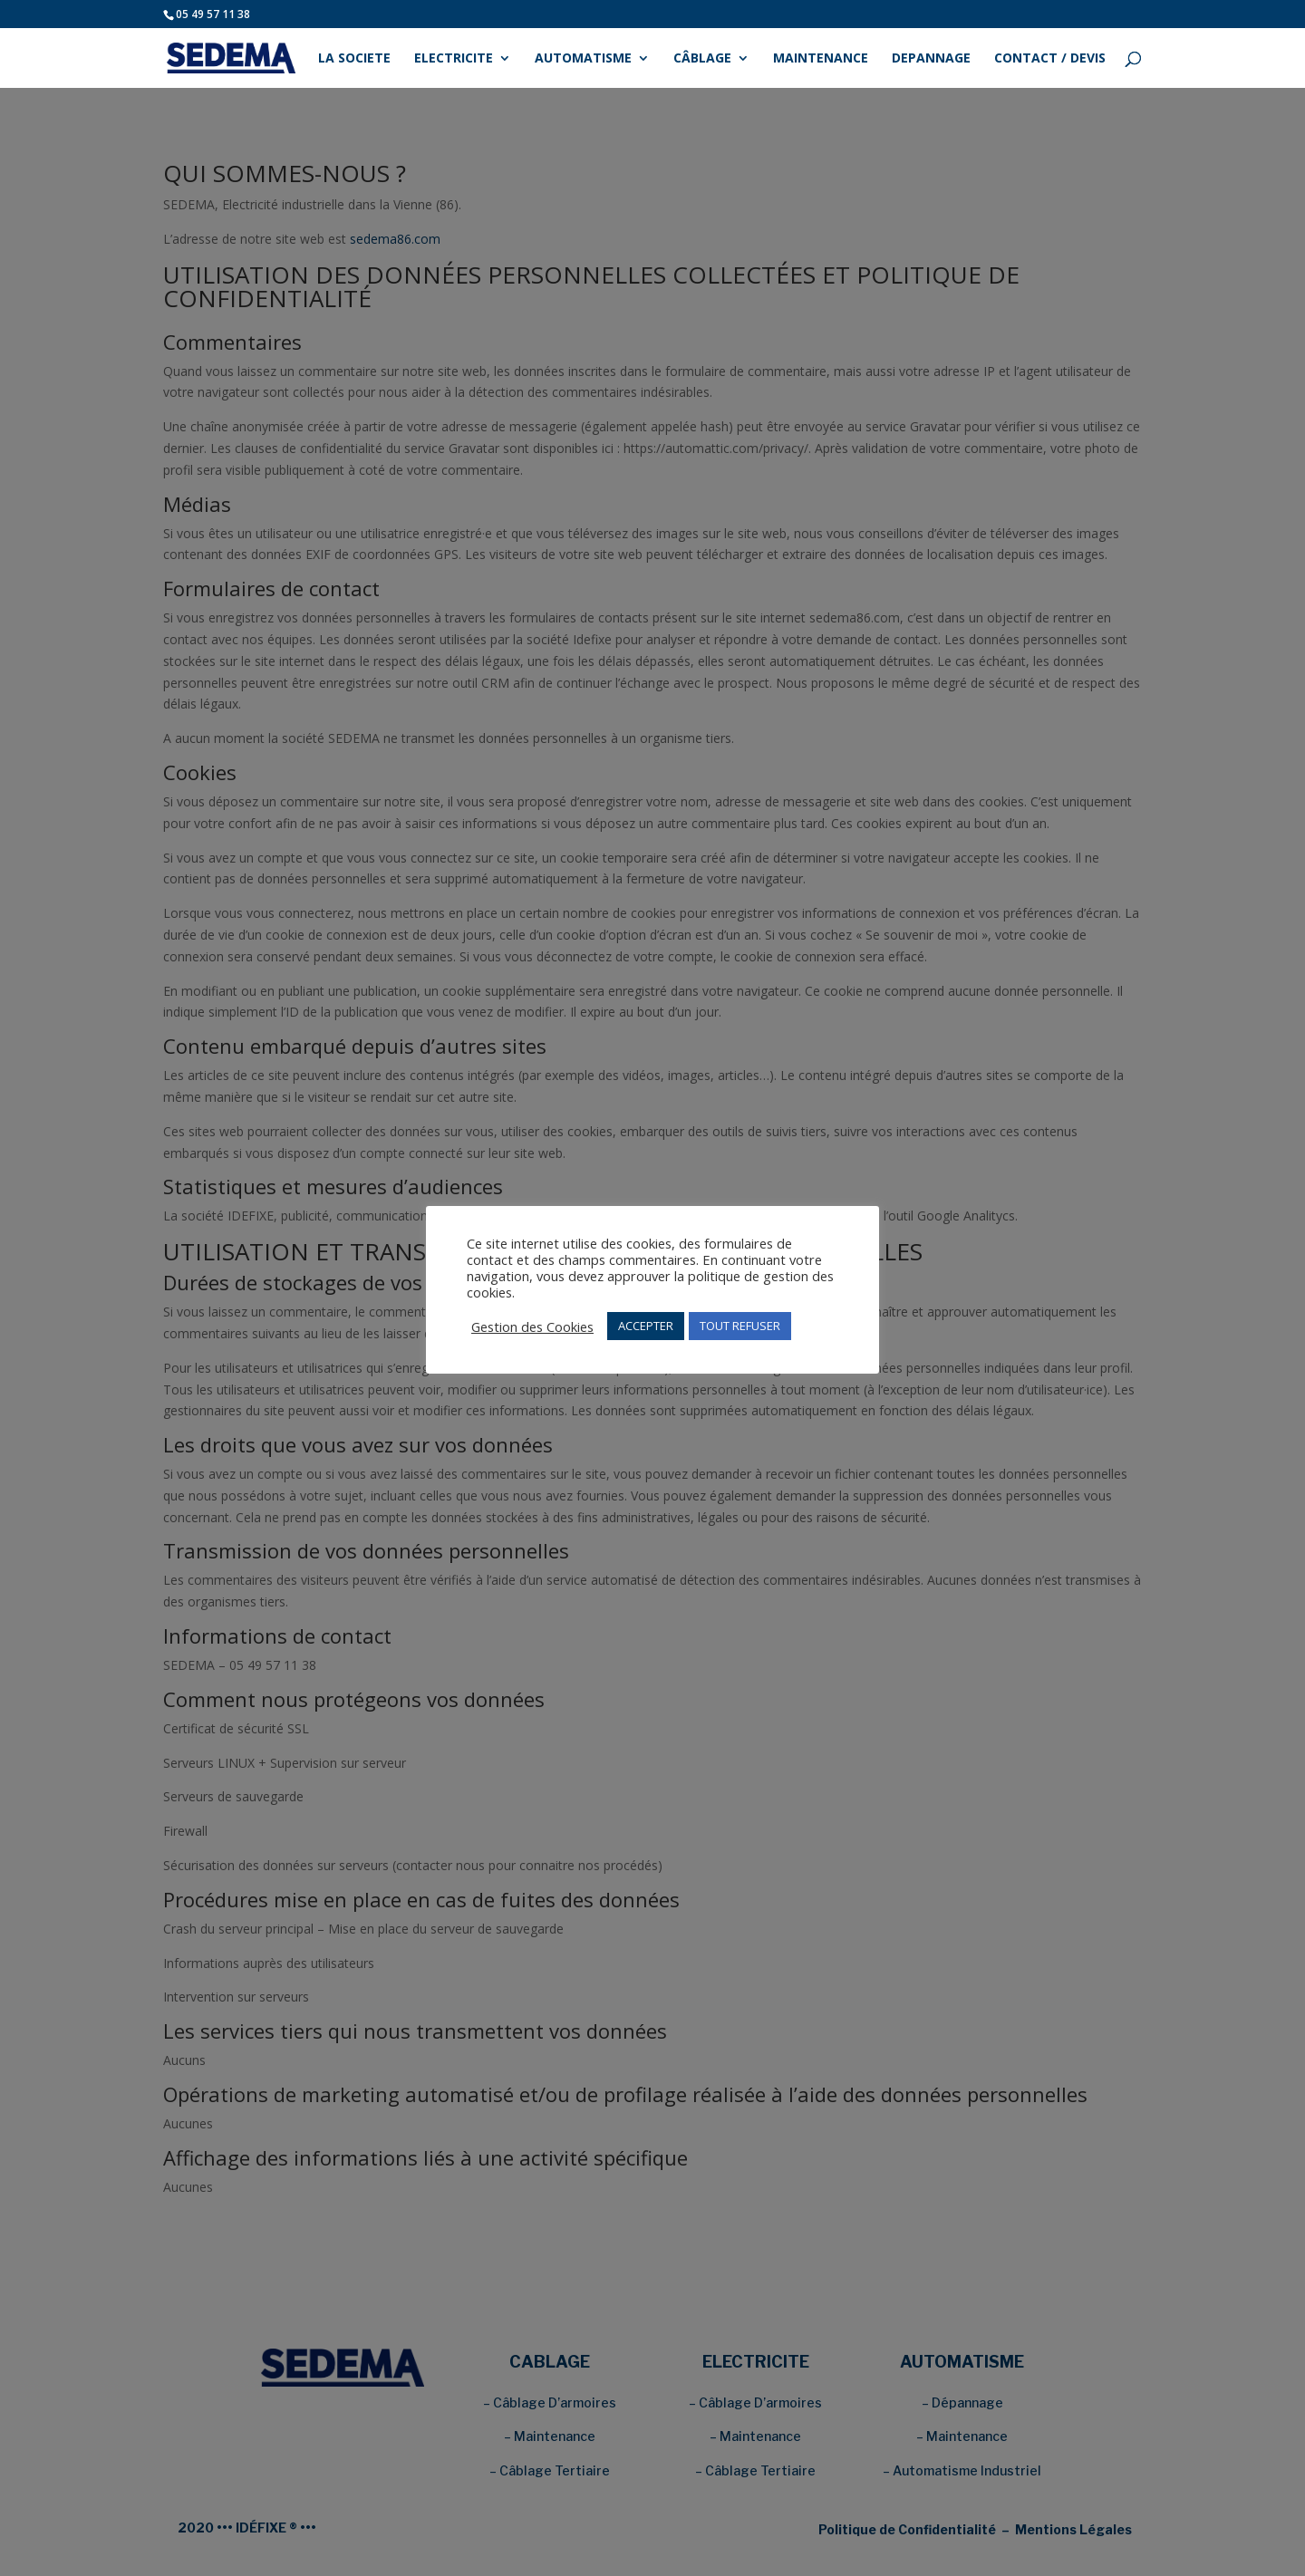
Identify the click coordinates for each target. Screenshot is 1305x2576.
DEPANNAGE (931, 59)
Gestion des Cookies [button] (532, 1326)
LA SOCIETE (354, 59)
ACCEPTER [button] (645, 1325)
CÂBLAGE (702, 59)
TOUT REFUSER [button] (740, 1325)
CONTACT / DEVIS (1050, 59)
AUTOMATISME (583, 59)
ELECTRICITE (453, 59)
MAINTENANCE (820, 59)
